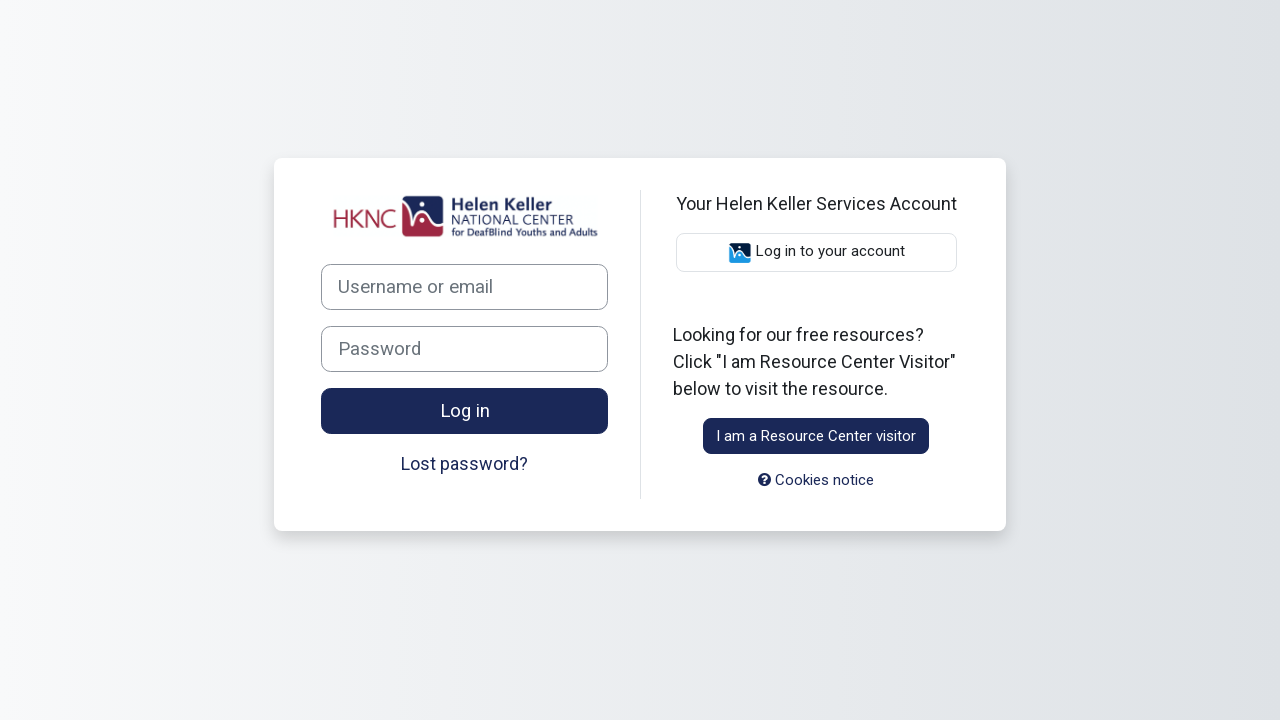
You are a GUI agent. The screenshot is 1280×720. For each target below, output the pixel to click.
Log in (465, 411)
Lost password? (464, 463)
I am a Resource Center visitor (816, 436)
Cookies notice (816, 480)
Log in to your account (816, 253)
